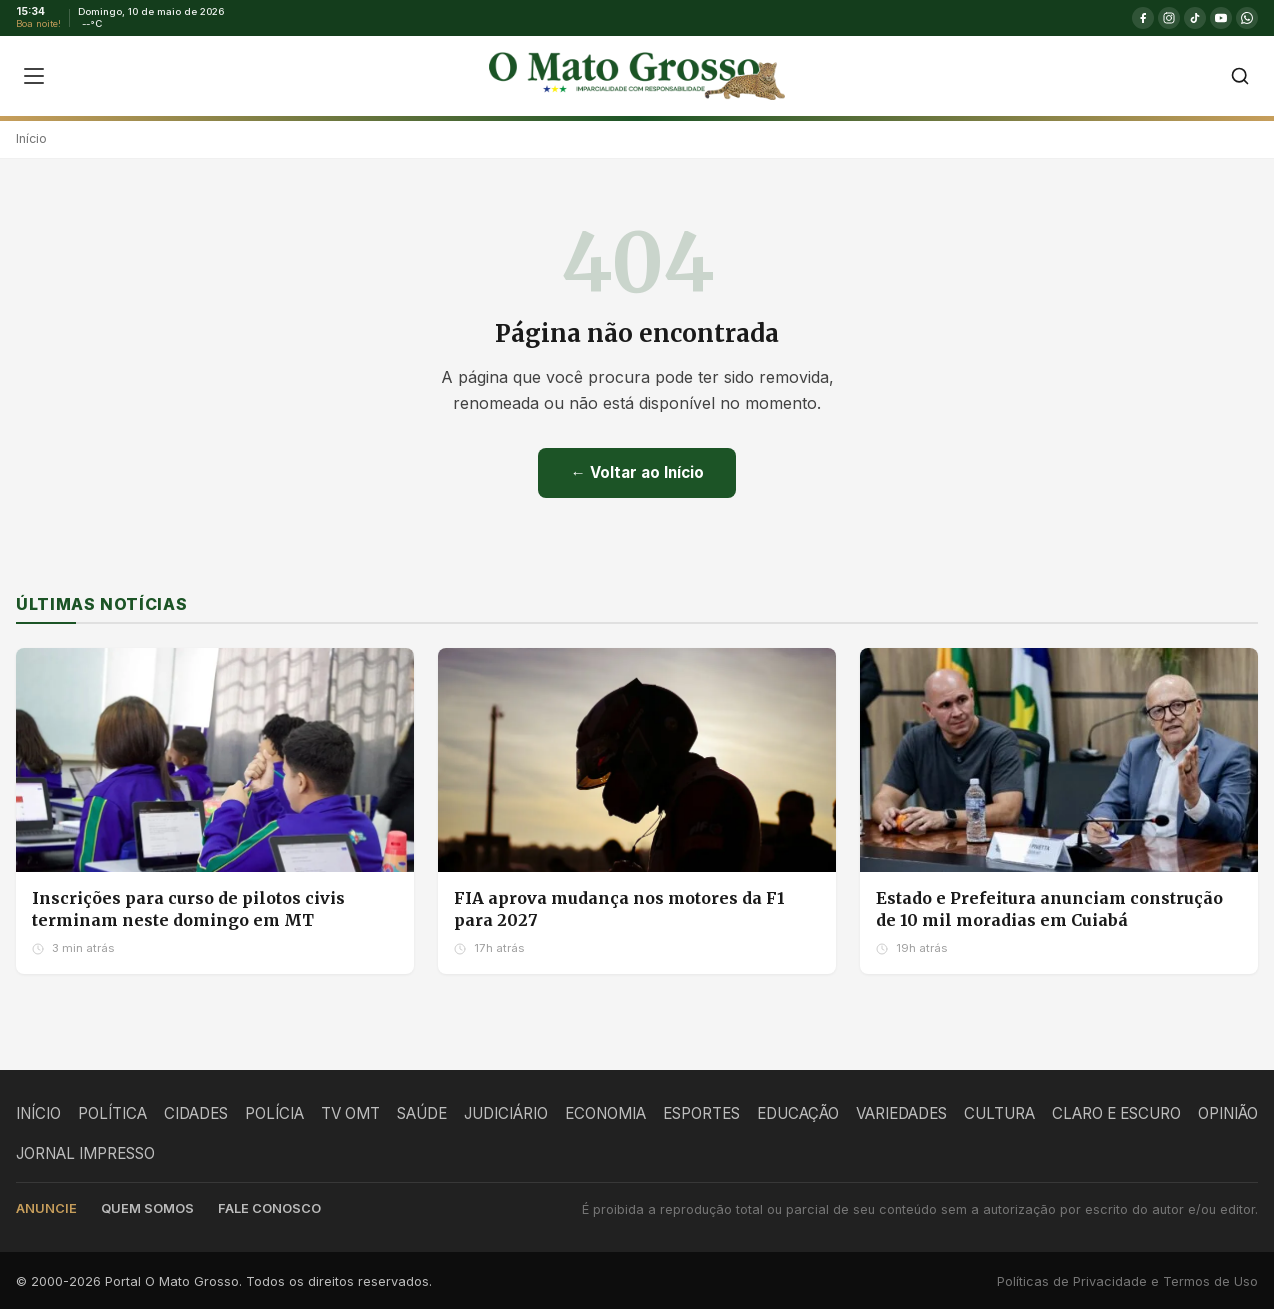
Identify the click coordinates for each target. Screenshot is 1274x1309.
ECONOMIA (605, 1113)
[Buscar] (1240, 76)
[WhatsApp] (1247, 18)
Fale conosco (269, 1208)
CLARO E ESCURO (1116, 1113)
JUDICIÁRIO (506, 1113)
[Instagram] (1169, 18)
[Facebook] (1143, 18)
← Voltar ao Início (636, 472)
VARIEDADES (901, 1113)
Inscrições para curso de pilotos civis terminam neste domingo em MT (188, 909)
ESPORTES (701, 1113)
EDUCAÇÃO (798, 1113)
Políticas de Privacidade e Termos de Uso (1127, 1281)
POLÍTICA (112, 1113)
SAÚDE (422, 1113)
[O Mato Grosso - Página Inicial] (636, 76)
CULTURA (999, 1113)
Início (31, 138)
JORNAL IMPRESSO (85, 1153)
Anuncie (46, 1208)
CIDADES (196, 1113)
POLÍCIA (274, 1113)
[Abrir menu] (34, 76)
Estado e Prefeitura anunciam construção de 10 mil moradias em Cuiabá (1049, 909)
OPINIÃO (1228, 1113)
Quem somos (147, 1208)
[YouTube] (1221, 18)
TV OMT (350, 1113)
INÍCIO (38, 1113)
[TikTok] (1195, 18)
